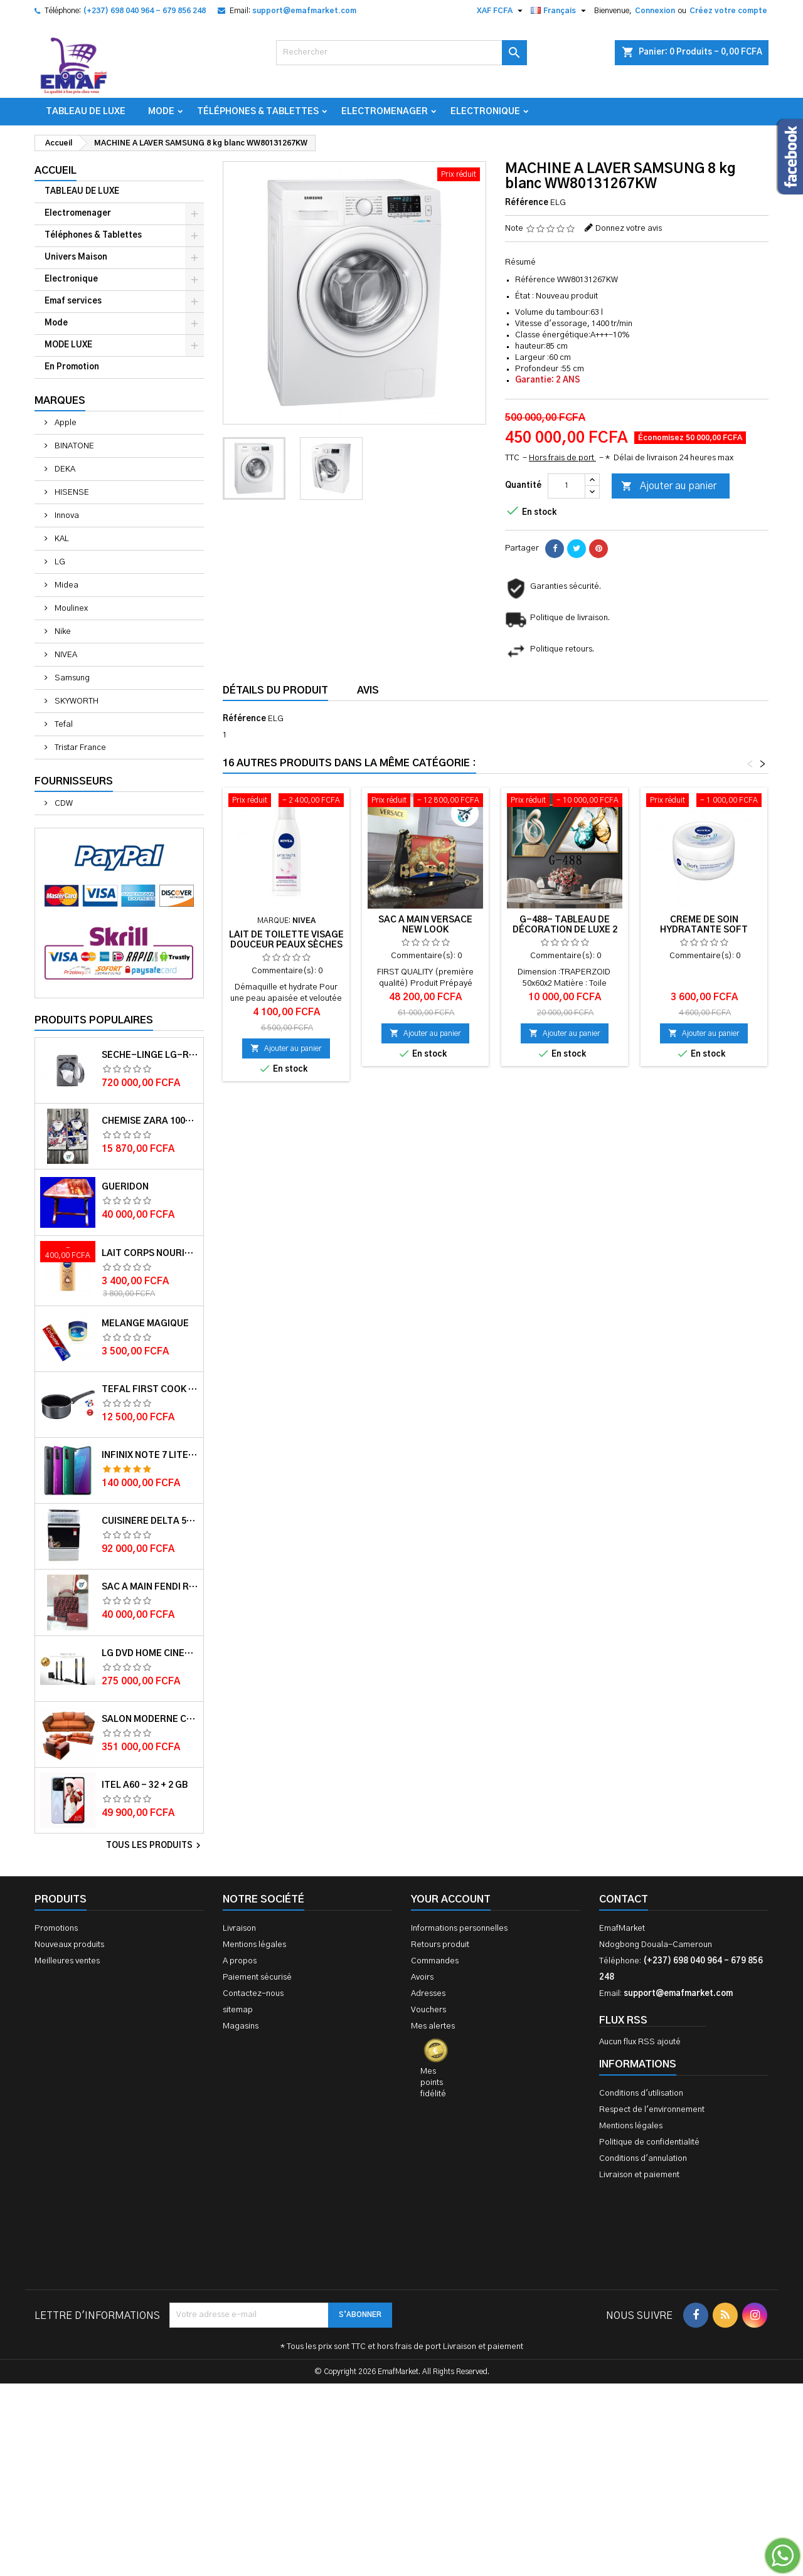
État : (524, 296)
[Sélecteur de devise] (501, 10)
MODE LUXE (68, 345)
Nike (62, 632)
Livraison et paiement (639, 2175)
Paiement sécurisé (257, 1977)
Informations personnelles (459, 1928)
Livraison (239, 1928)
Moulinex (70, 608)
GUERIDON (125, 1187)
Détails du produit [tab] (275, 690)
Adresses (428, 1994)
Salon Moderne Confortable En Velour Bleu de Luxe (150, 1719)
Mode (161, 111)
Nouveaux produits (69, 1945)
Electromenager (384, 111)
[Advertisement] (401, 2384)
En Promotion (72, 367)
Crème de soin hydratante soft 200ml (704, 930)
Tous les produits (155, 1845)
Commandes (435, 1961)
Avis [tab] (368, 690)
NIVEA (65, 655)
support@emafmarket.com (304, 10)
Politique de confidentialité (649, 2142)
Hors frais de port (562, 458)
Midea (65, 585)
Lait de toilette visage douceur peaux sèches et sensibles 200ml (286, 945)
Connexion (655, 10)
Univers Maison (76, 257)
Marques (60, 401)
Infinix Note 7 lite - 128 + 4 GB (150, 1455)
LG (59, 562)
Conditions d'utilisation (641, 2093)
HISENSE (71, 492)
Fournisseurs (74, 781)
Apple (65, 423)
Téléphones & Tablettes (258, 111)
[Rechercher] (401, 52)
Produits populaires (94, 1020)
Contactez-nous (253, 1994)
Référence (526, 203)
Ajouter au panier (668, 486)
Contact (623, 1899)
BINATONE (73, 446)
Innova (66, 516)
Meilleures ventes (67, 1961)
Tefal (63, 725)
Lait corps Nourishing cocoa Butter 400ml (150, 1253)
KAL (61, 539)
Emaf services (73, 301)
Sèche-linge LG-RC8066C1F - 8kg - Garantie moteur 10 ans (150, 1055)
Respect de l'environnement (652, 2110)
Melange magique (145, 1323)
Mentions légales (254, 1945)
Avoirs (422, 1977)
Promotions (56, 1928)
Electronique (485, 111)
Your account (451, 1899)
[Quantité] (566, 486)
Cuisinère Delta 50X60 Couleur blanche (150, 1521)
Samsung (71, 678)
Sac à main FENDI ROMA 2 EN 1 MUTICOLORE (150, 1587)
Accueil (56, 171)
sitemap (238, 2010)
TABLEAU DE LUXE (85, 111)
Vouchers (428, 2010)
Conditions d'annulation (643, 2159)
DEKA (64, 469)
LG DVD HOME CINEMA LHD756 (150, 1653)
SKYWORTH (75, 701)
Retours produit (440, 1945)
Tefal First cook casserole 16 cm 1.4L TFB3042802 (150, 1389)
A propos (240, 1961)
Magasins (240, 2026)
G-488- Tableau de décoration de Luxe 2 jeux (565, 930)
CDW (63, 804)
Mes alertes (433, 2026)
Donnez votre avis (628, 228)
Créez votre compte (728, 10)
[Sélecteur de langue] (560, 10)
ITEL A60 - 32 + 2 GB (145, 1785)
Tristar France (79, 748)
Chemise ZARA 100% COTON (150, 1121)
